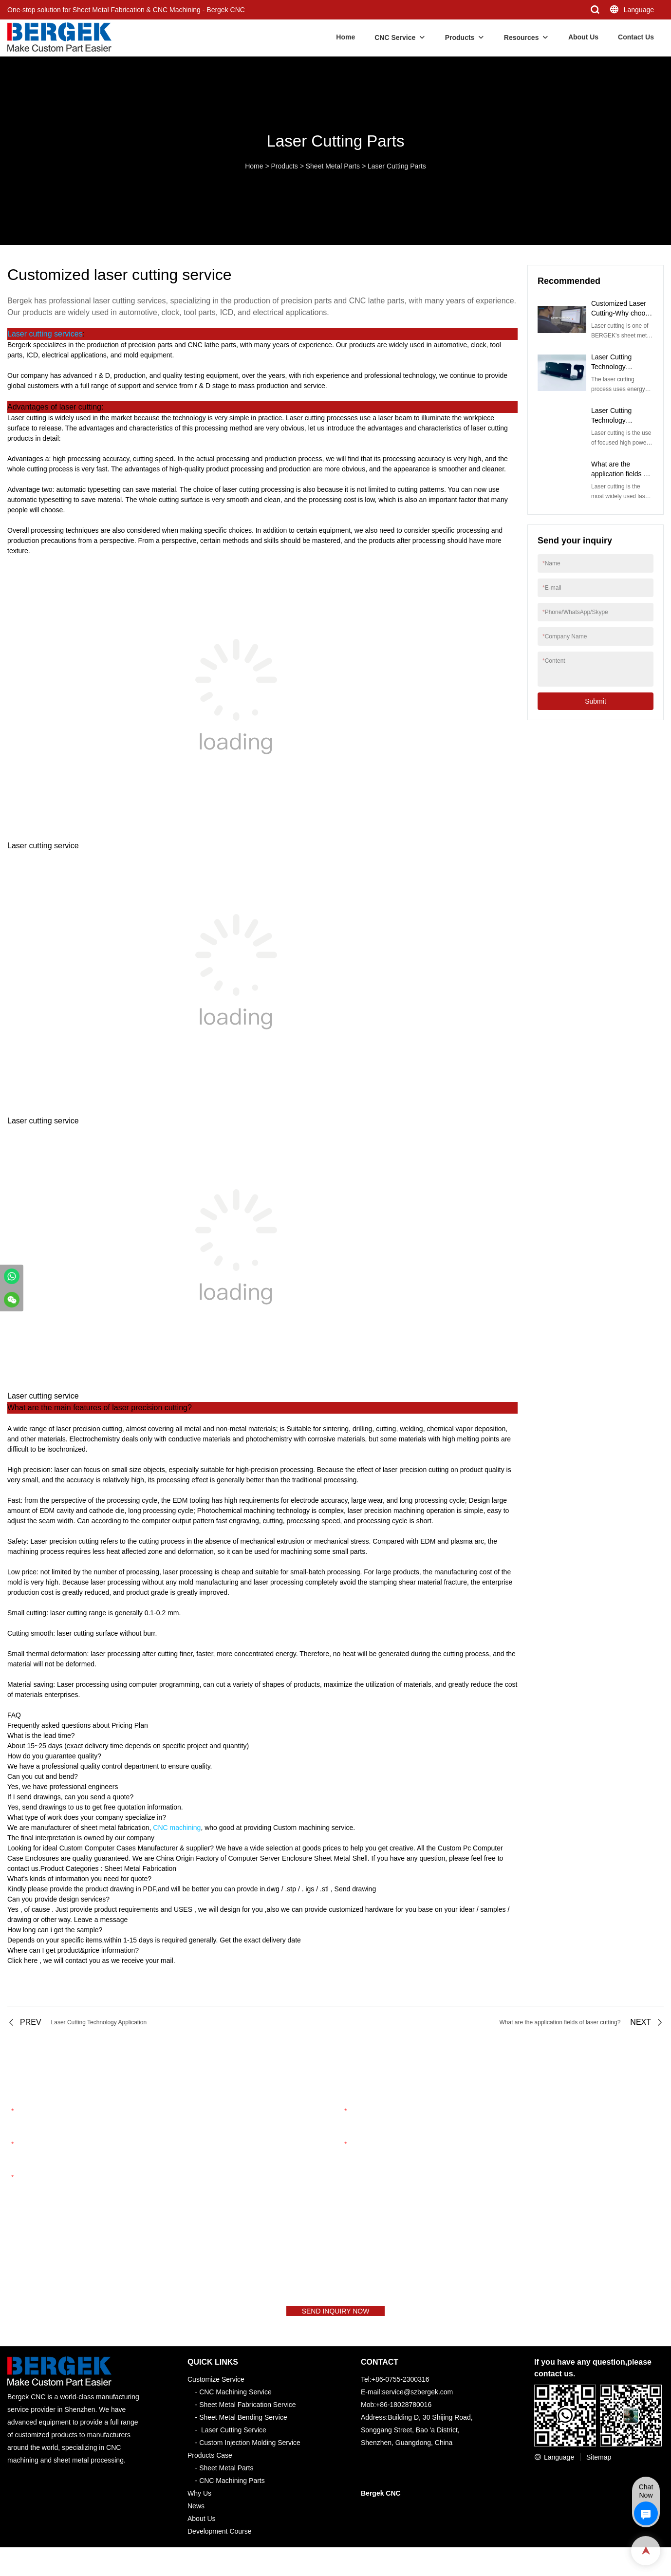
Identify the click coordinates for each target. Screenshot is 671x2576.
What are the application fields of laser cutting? (620, 473)
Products (460, 37)
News (196, 2514)
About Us (583, 37)
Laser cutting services (45, 334)
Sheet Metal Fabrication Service (247, 2413)
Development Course (219, 2539)
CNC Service (394, 37)
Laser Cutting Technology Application (611, 420)
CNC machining (177, 1827)
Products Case (209, 2463)
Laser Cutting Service (233, 2438)
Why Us (199, 2501)
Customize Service (215, 2387)
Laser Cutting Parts (397, 166)
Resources (521, 37)
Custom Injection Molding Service (249, 2451)
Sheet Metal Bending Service (243, 2425)
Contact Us (636, 37)
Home (345, 37)
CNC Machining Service (235, 2400)
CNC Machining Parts (232, 2489)
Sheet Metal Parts (333, 166)
